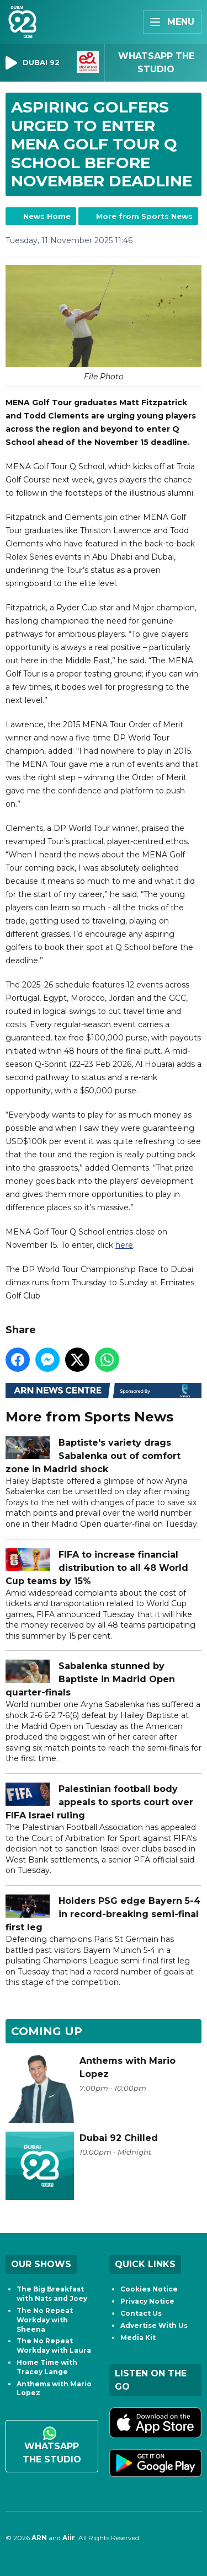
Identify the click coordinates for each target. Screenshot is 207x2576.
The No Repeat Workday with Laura (54, 2345)
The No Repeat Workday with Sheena (45, 2319)
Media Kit (138, 2337)
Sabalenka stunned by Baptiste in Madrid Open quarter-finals (90, 1679)
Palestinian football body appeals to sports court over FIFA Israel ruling (99, 1802)
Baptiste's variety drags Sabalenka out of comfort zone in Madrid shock (93, 1455)
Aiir (68, 2538)
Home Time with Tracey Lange (47, 2367)
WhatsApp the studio (52, 2446)
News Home (47, 216)
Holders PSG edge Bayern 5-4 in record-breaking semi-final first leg (103, 1914)
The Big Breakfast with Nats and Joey (52, 2294)
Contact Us (141, 2313)
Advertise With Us (154, 2325)
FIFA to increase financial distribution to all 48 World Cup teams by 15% (97, 1567)
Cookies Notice (149, 2289)
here (124, 1245)
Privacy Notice (147, 2301)
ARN (39, 2538)
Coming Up (46, 2031)
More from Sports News (144, 216)
